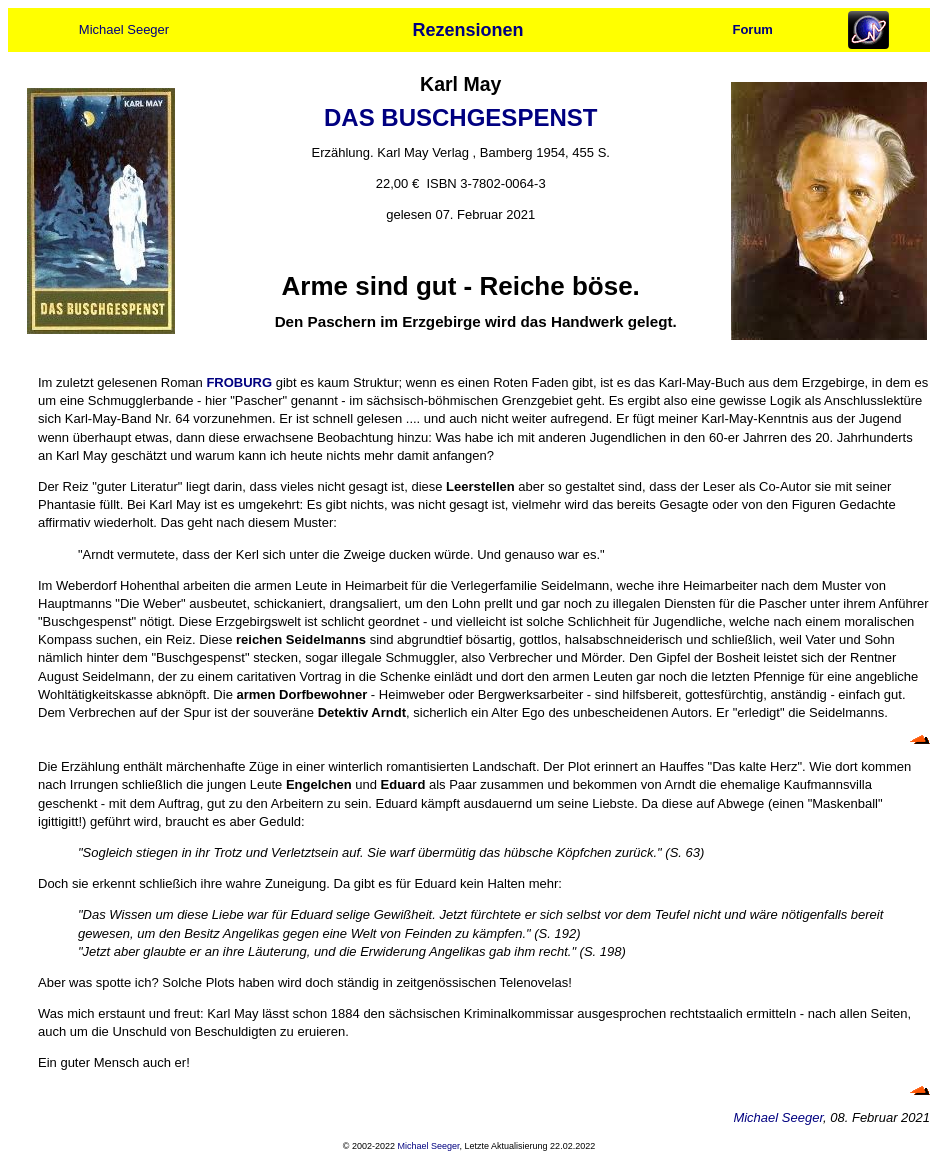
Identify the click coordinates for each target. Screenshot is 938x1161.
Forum (752, 29)
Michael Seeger (124, 29)
